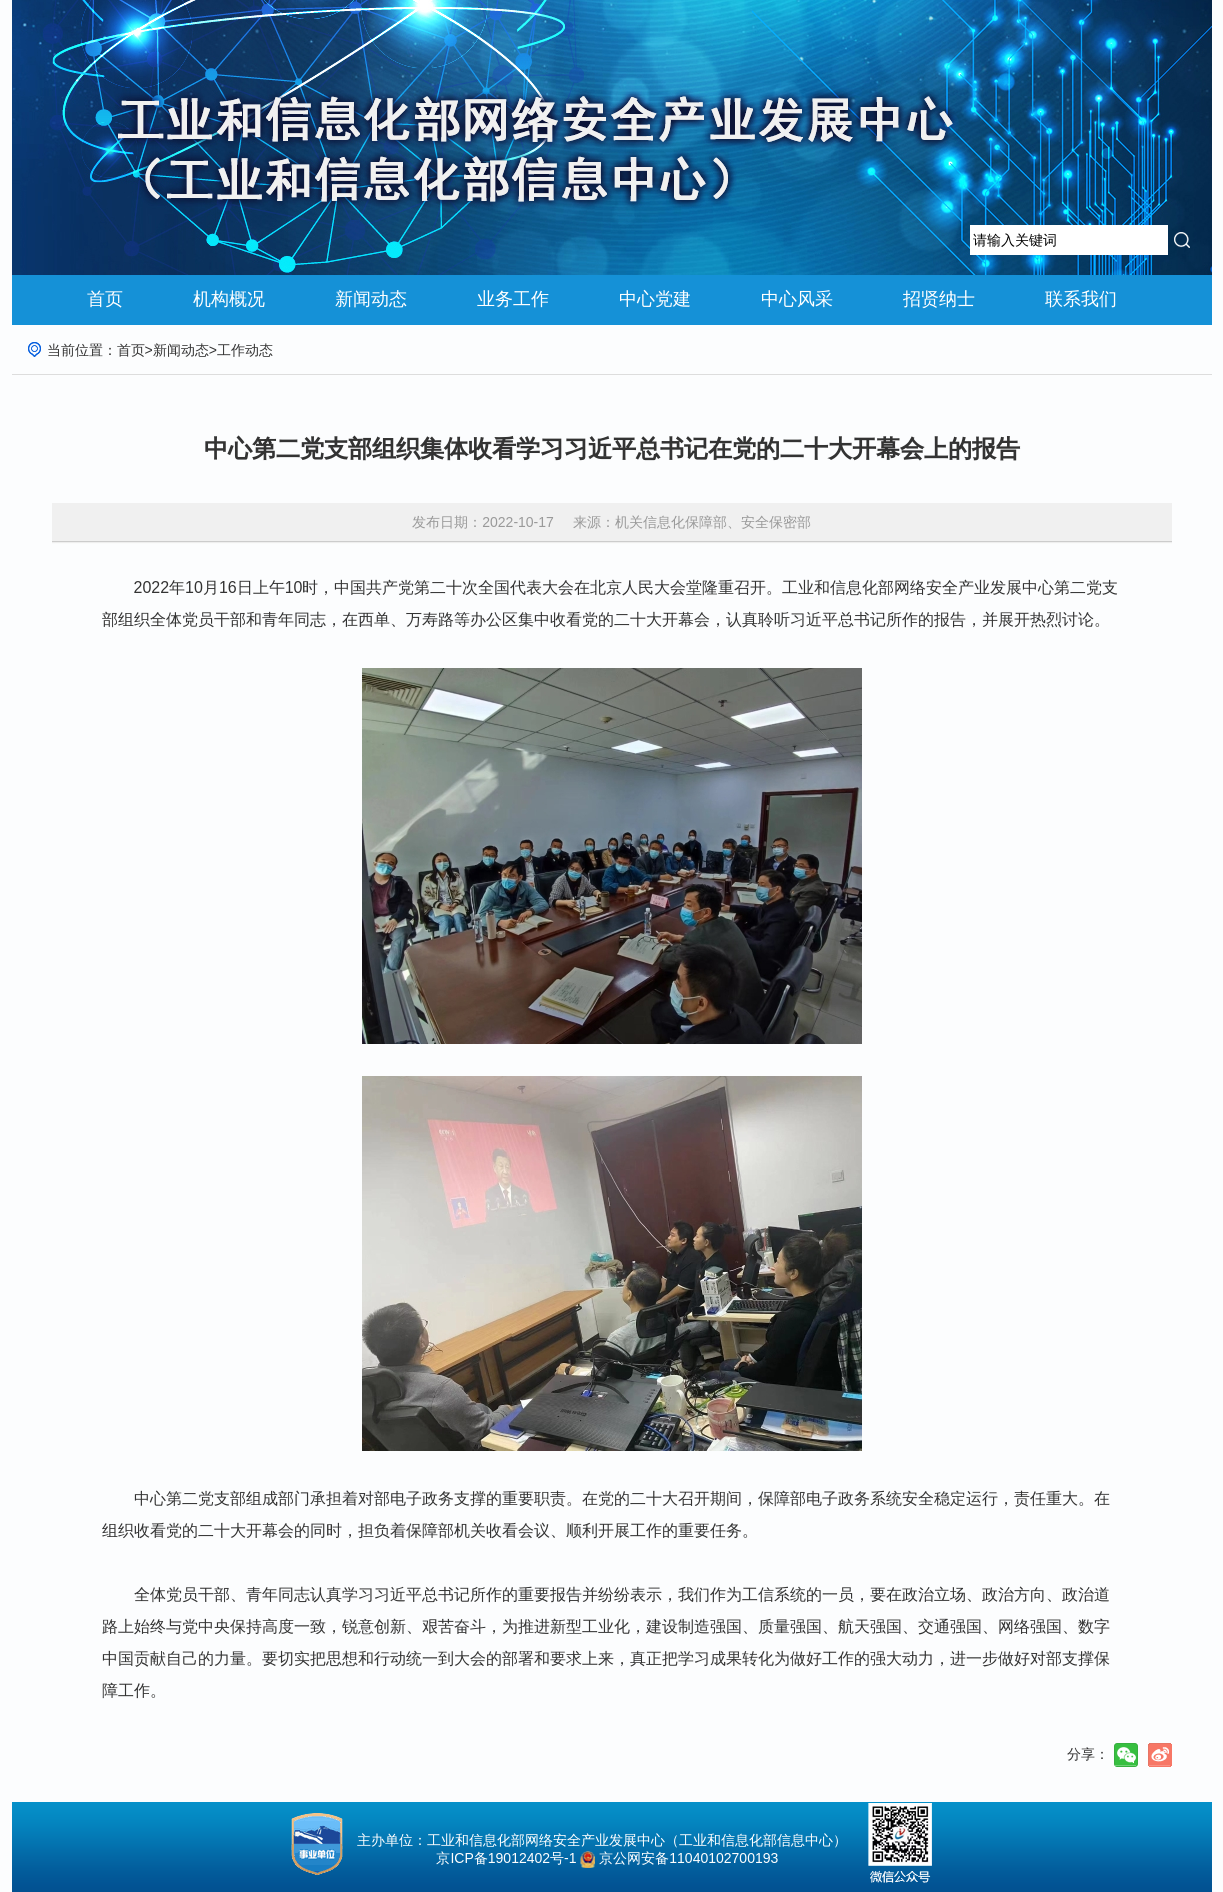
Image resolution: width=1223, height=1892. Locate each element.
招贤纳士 (939, 299)
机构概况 (229, 299)
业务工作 (513, 299)
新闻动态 (371, 299)
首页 (105, 299)
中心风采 (797, 299)
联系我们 (1081, 299)
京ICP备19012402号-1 (501, 1858)
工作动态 (245, 350)
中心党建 (655, 299)
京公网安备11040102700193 (688, 1858)
